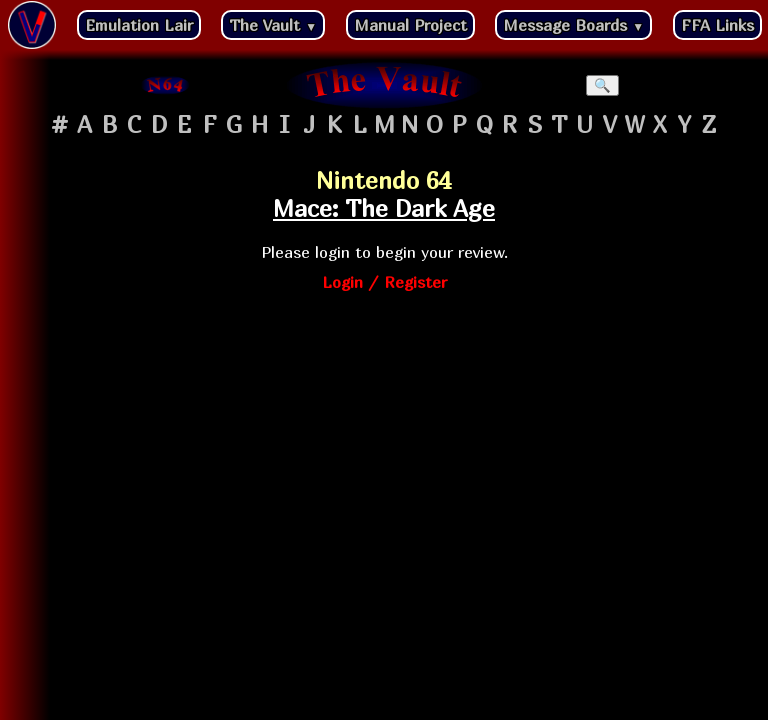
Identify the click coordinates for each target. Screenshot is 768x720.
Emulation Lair (139, 25)
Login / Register (384, 282)
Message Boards (573, 25)
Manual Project (410, 25)
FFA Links (717, 25)
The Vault (273, 25)
